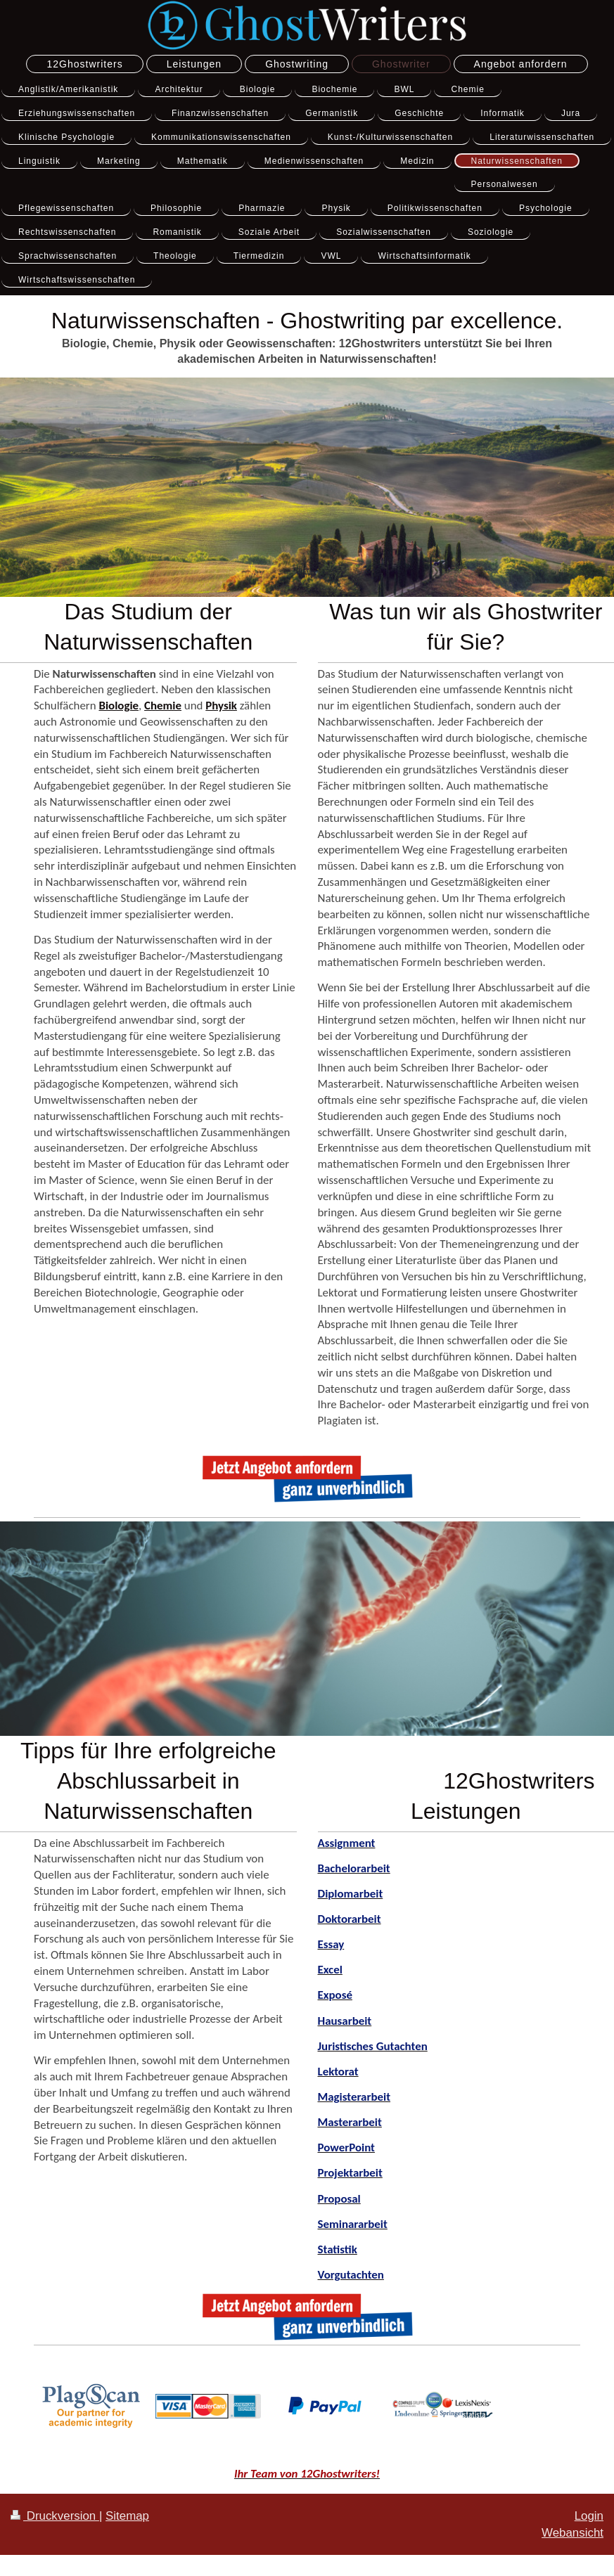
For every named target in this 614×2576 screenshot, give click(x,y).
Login (589, 2516)
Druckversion (55, 2516)
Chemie (162, 705)
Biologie (118, 705)
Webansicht (572, 2532)
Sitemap (127, 2516)
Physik (221, 705)
